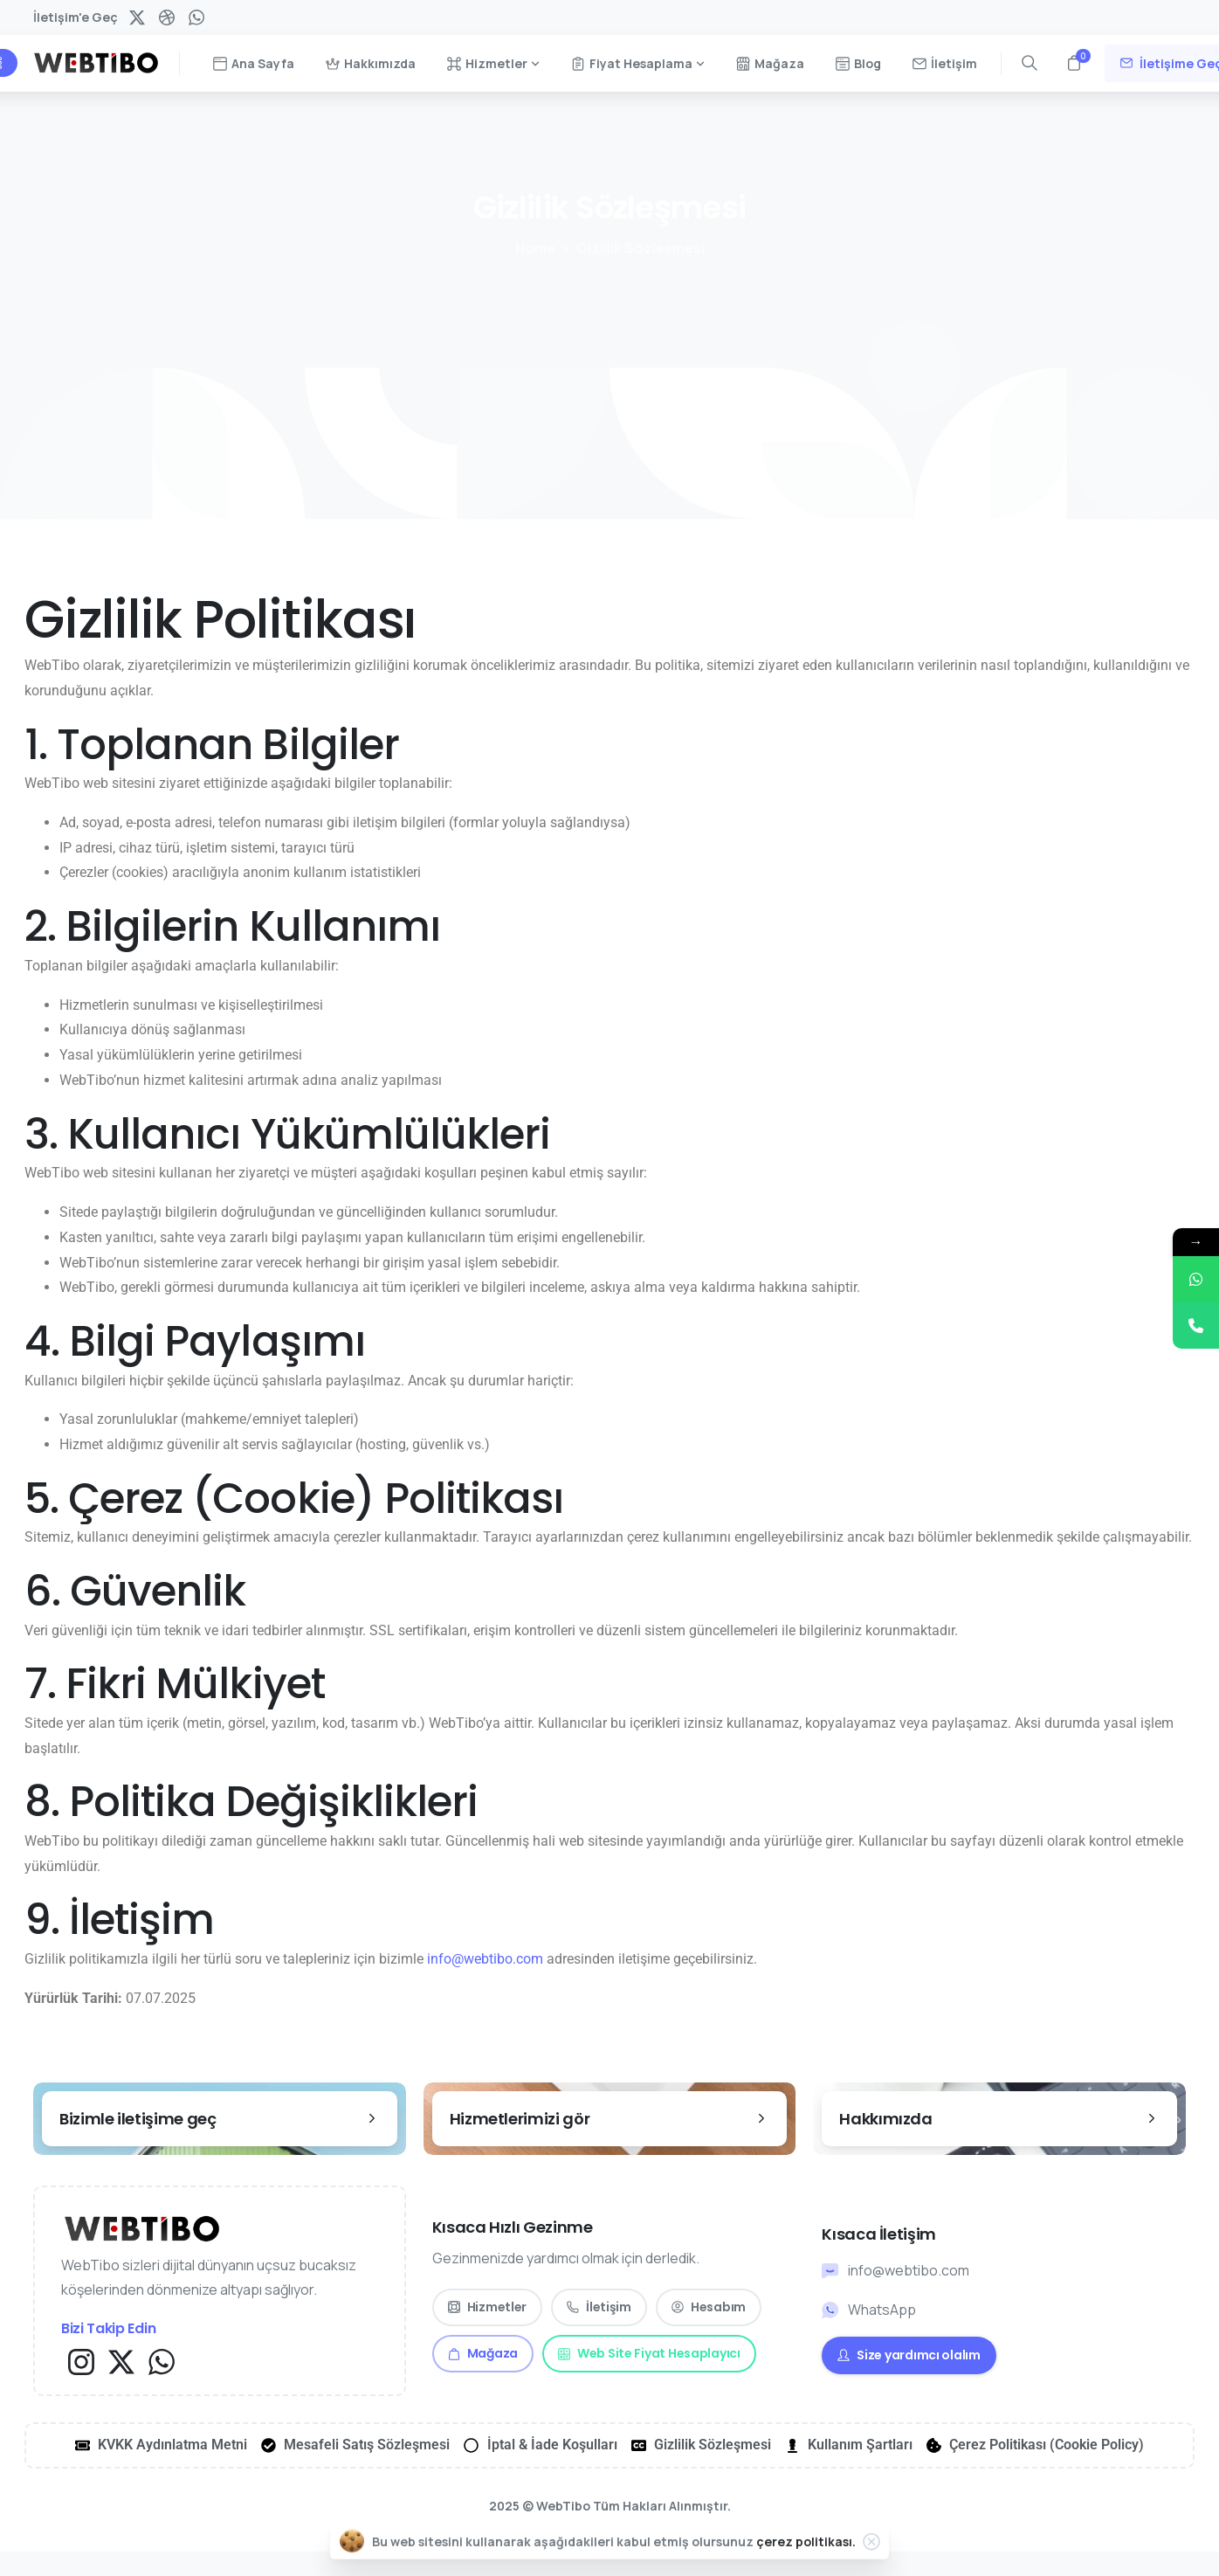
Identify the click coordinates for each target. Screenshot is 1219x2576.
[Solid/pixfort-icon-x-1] (121, 2360)
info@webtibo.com (485, 1959)
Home (533, 248)
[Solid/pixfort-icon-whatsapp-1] (161, 2360)
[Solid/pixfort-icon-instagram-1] (81, 2360)
